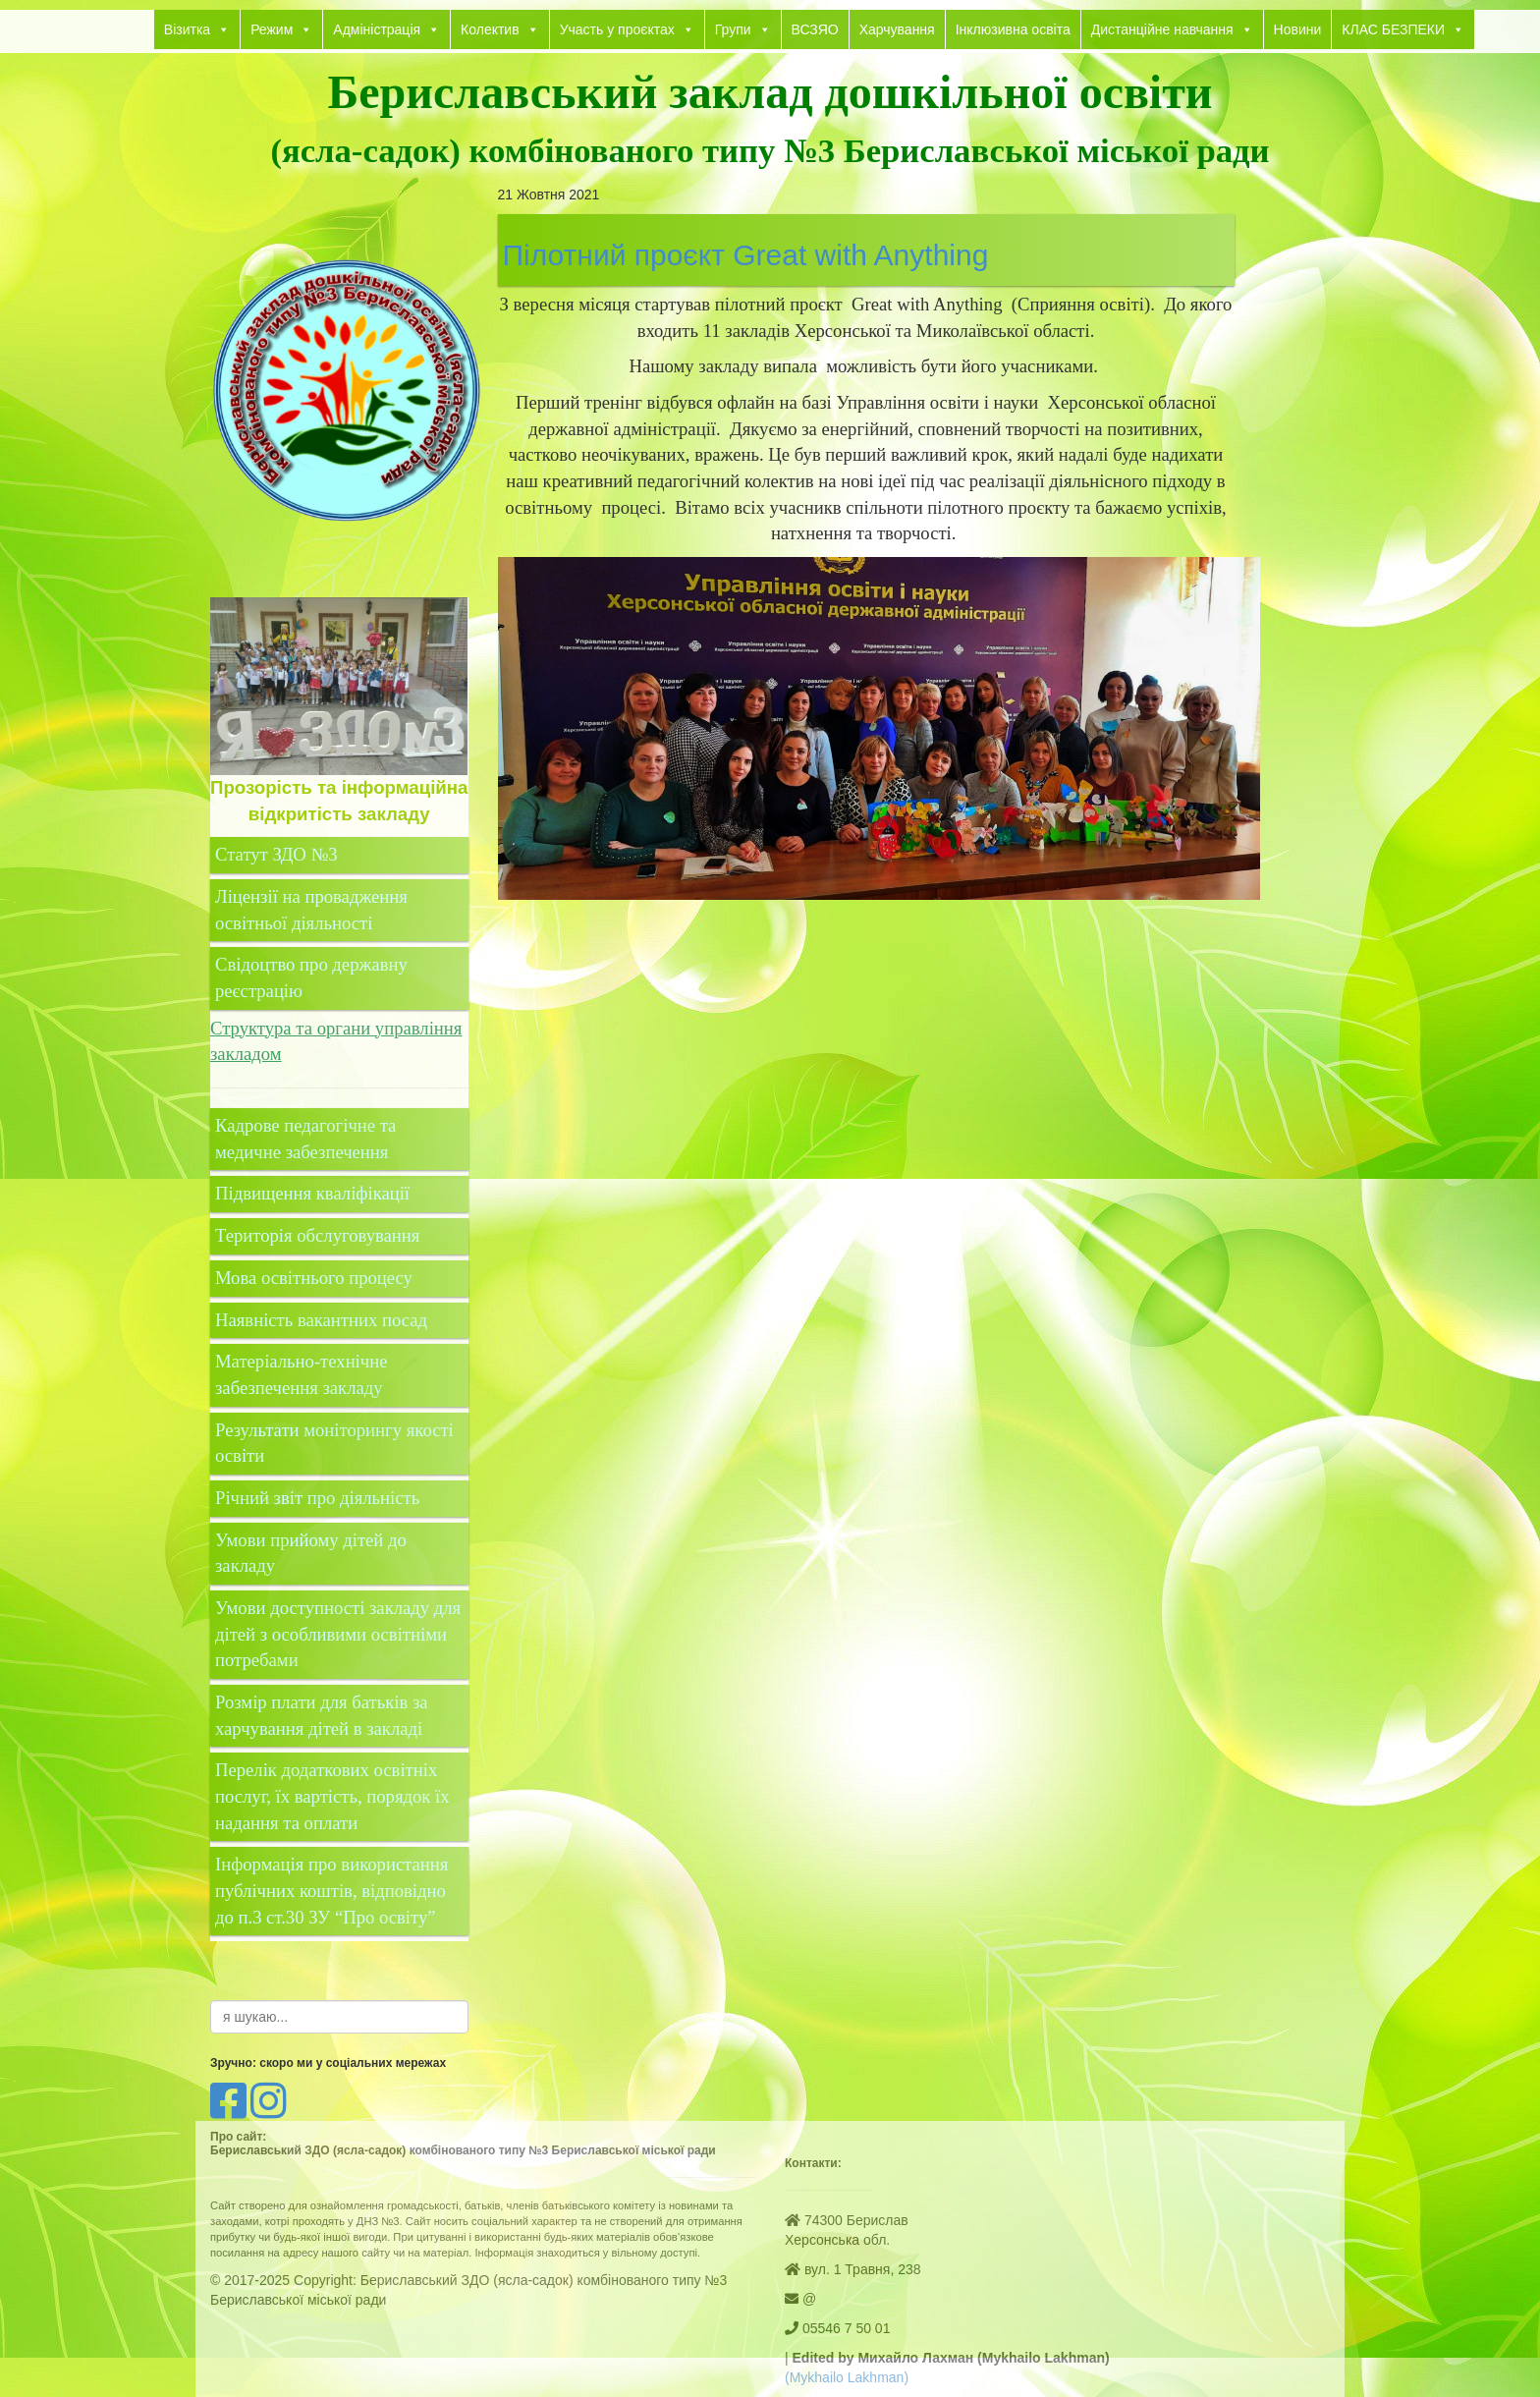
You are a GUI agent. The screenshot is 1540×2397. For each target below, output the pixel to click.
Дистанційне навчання (1172, 29)
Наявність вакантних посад (321, 1320)
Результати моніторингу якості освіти (334, 1443)
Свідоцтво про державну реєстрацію (311, 977)
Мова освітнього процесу (313, 1277)
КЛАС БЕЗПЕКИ (1403, 29)
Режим (281, 29)
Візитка (197, 29)
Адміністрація (386, 29)
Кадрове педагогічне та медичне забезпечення (305, 1138)
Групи (743, 29)
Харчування (897, 29)
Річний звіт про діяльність (317, 1497)
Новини (1298, 29)
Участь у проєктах (627, 29)
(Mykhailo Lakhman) (846, 2377)
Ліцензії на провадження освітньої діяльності (311, 909)
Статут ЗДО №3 (276, 854)
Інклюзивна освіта (1013, 29)
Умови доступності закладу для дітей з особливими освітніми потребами (338, 1633)
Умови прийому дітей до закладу (311, 1553)
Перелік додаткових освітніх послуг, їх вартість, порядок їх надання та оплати (332, 1795)
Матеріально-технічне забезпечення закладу (301, 1374)
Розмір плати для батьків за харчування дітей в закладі (321, 1715)
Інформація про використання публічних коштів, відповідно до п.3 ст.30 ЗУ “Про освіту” (331, 1890)
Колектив (500, 29)
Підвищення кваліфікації (314, 1193)
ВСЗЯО (815, 29)
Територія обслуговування (317, 1235)
